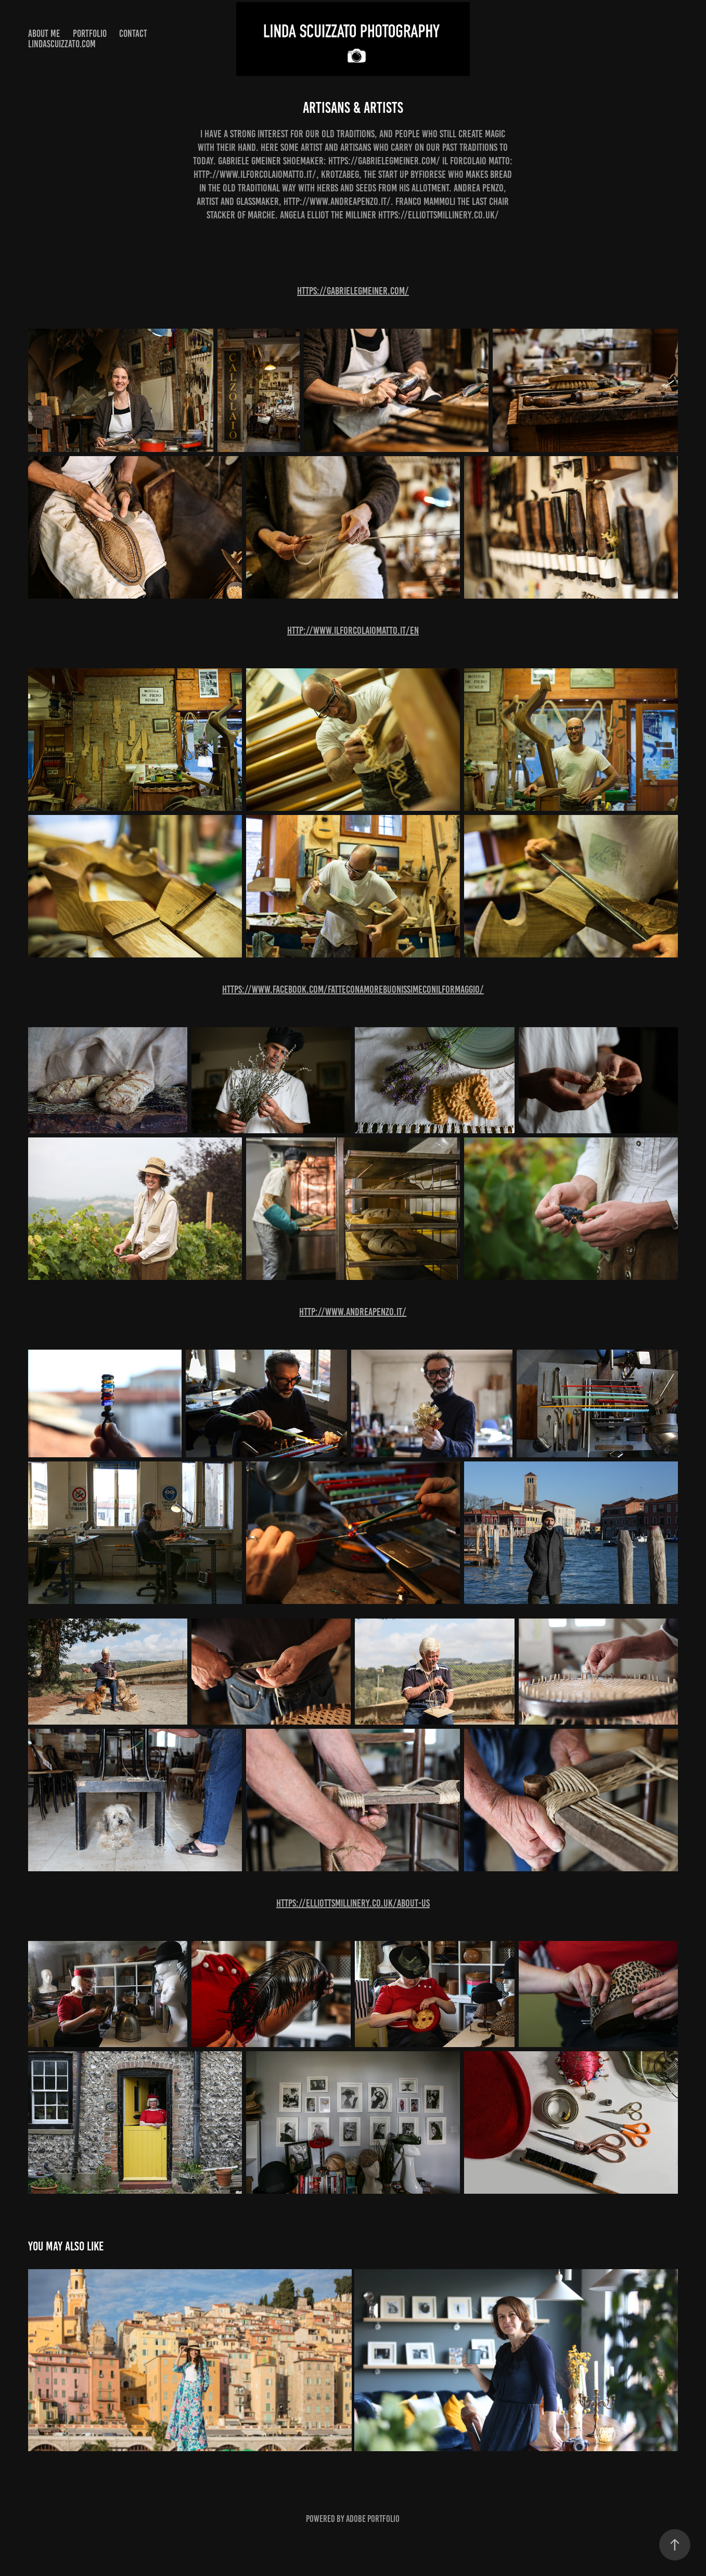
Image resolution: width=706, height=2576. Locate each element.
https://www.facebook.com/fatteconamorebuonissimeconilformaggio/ (353, 989)
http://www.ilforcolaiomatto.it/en (353, 630)
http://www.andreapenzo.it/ (352, 1311)
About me (44, 33)
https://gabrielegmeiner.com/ (353, 290)
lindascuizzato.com (62, 43)
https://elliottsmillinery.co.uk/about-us (353, 1903)
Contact (133, 33)
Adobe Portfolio (373, 2519)
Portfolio (90, 33)
